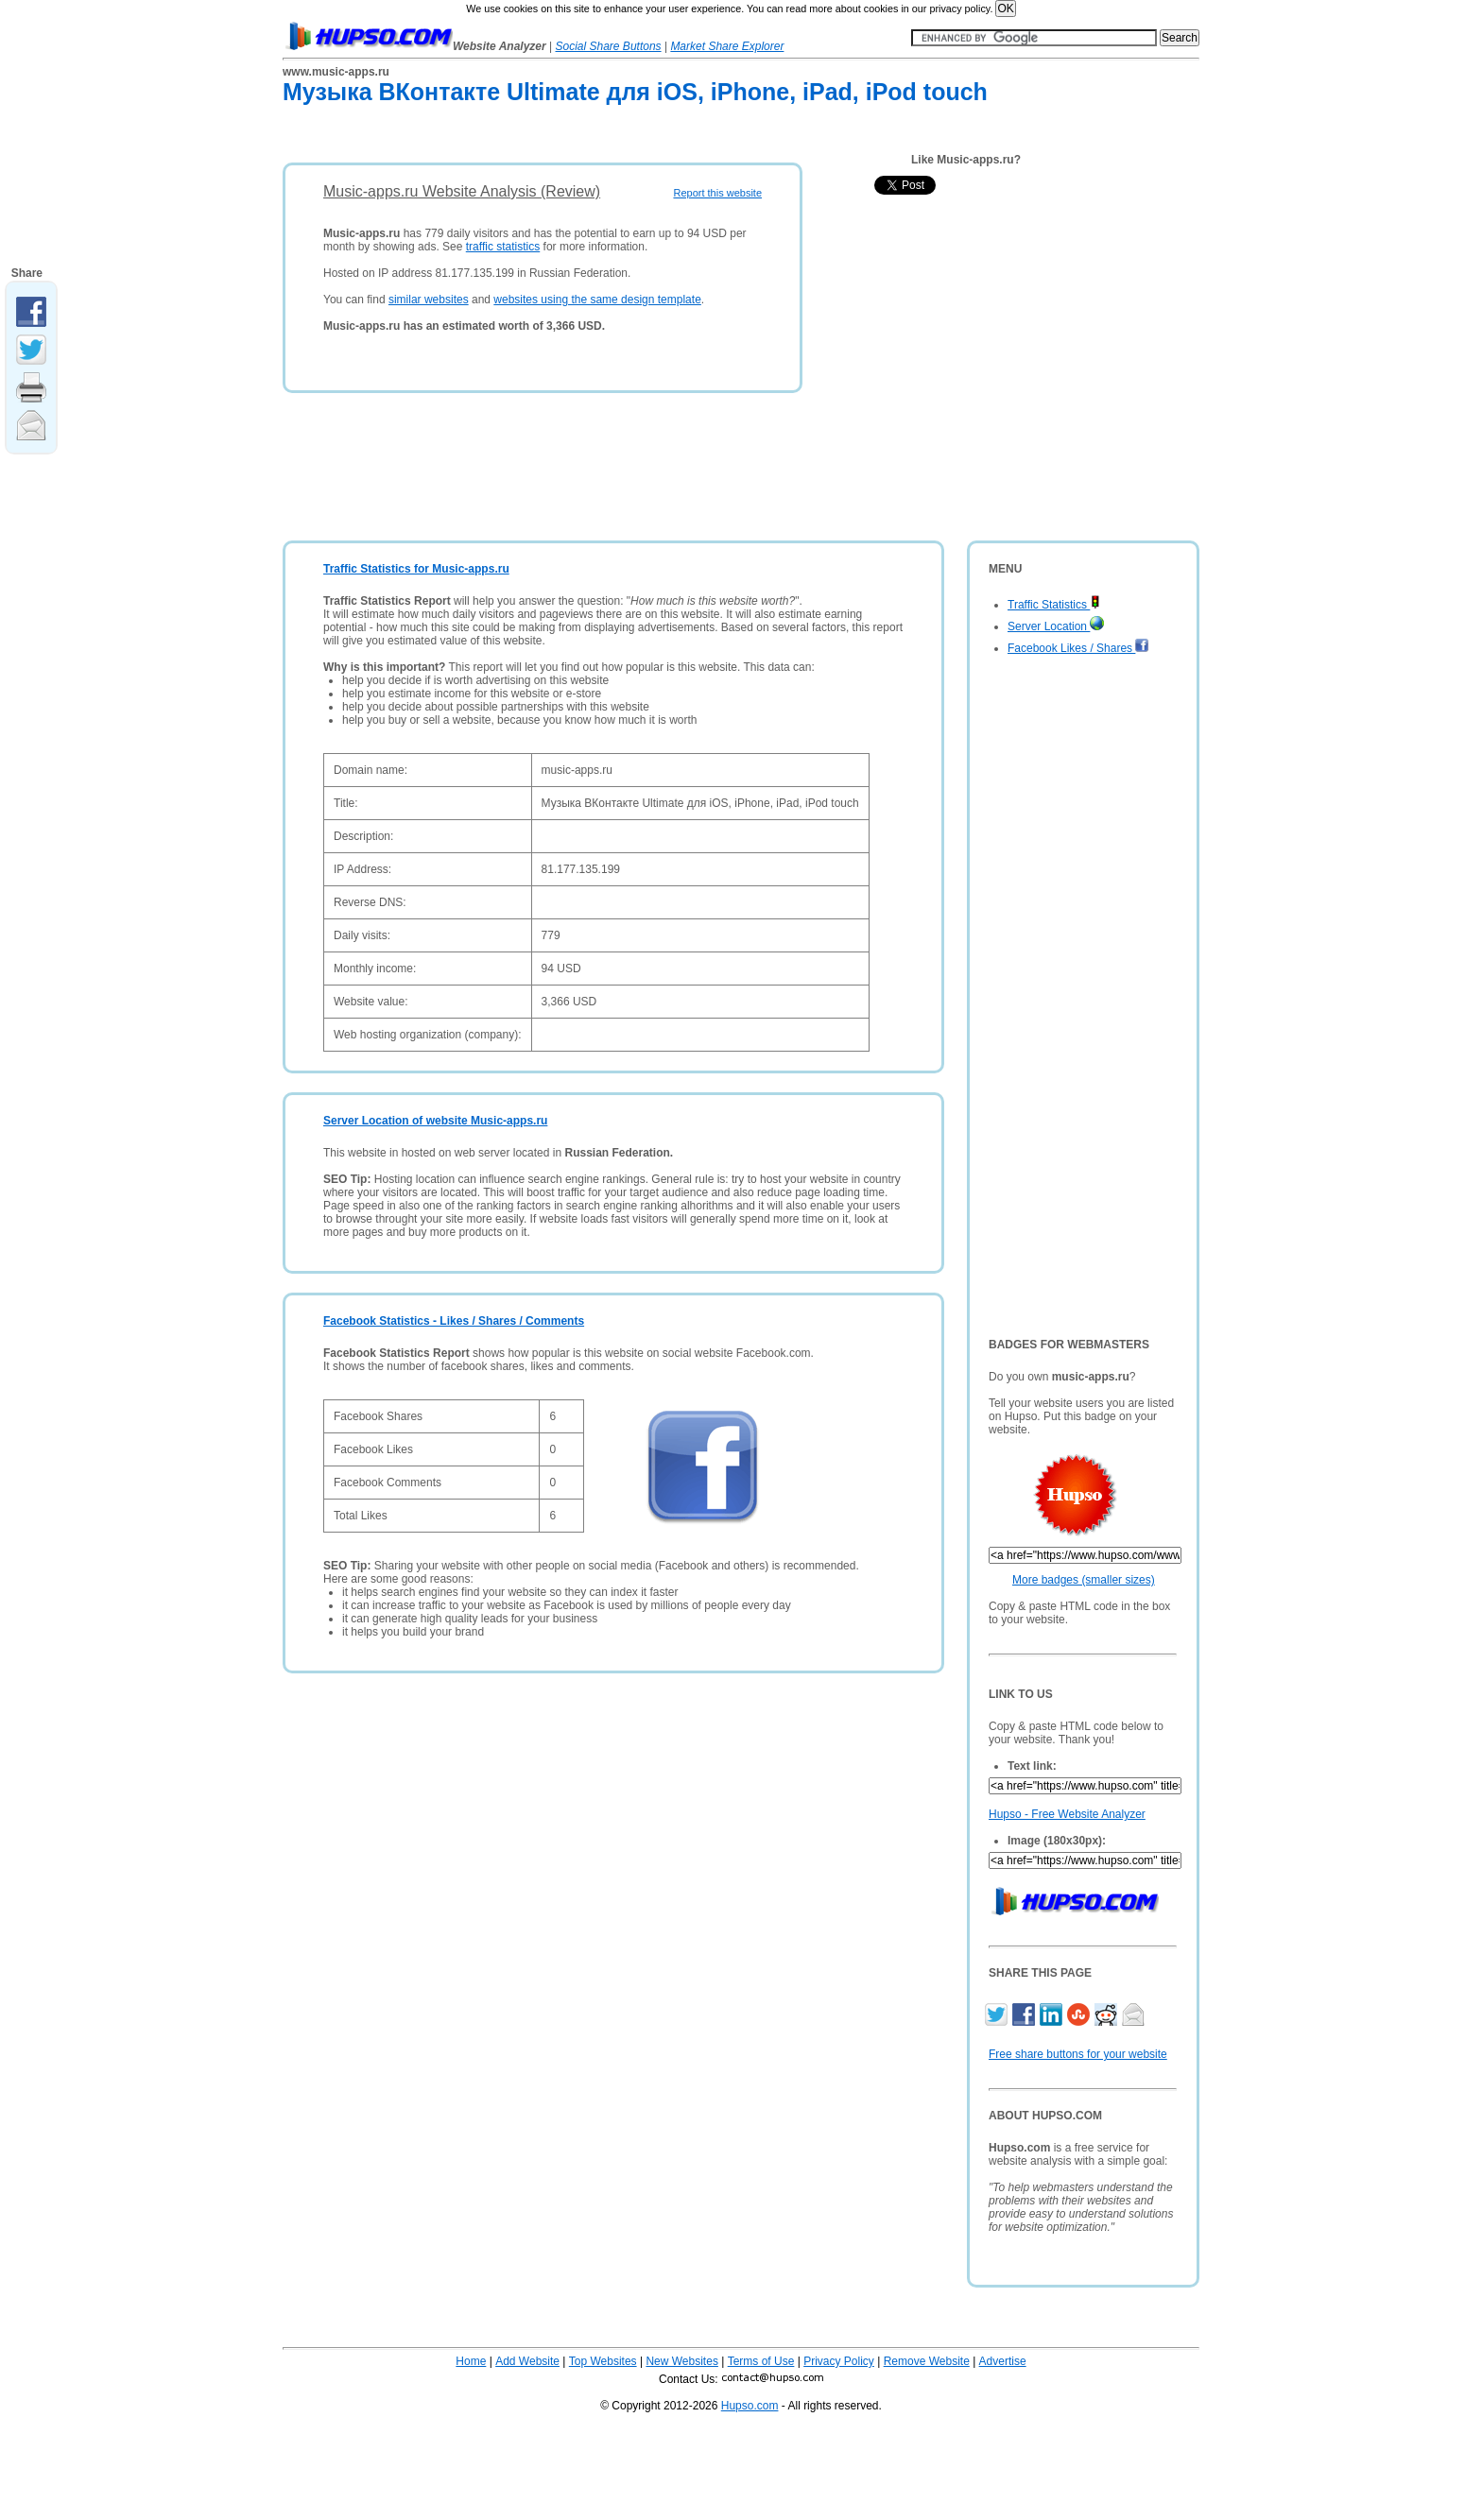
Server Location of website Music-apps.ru (435, 1120)
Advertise (1002, 2361)
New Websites (681, 2361)
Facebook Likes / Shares (1078, 648)
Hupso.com (750, 2405)
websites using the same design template (596, 299)
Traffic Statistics (1054, 604)
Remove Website (927, 2361)
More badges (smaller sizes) (1083, 1579)
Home (471, 2361)
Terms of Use (761, 2361)
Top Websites (603, 2361)
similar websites (428, 299)
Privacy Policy (838, 2361)
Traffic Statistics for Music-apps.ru (416, 568)
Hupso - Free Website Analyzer (1067, 1814)
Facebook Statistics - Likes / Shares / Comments (453, 1321)
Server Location (1056, 626)
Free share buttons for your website (1078, 2054)
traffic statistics (503, 246)
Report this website (717, 192)
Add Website (527, 2361)
